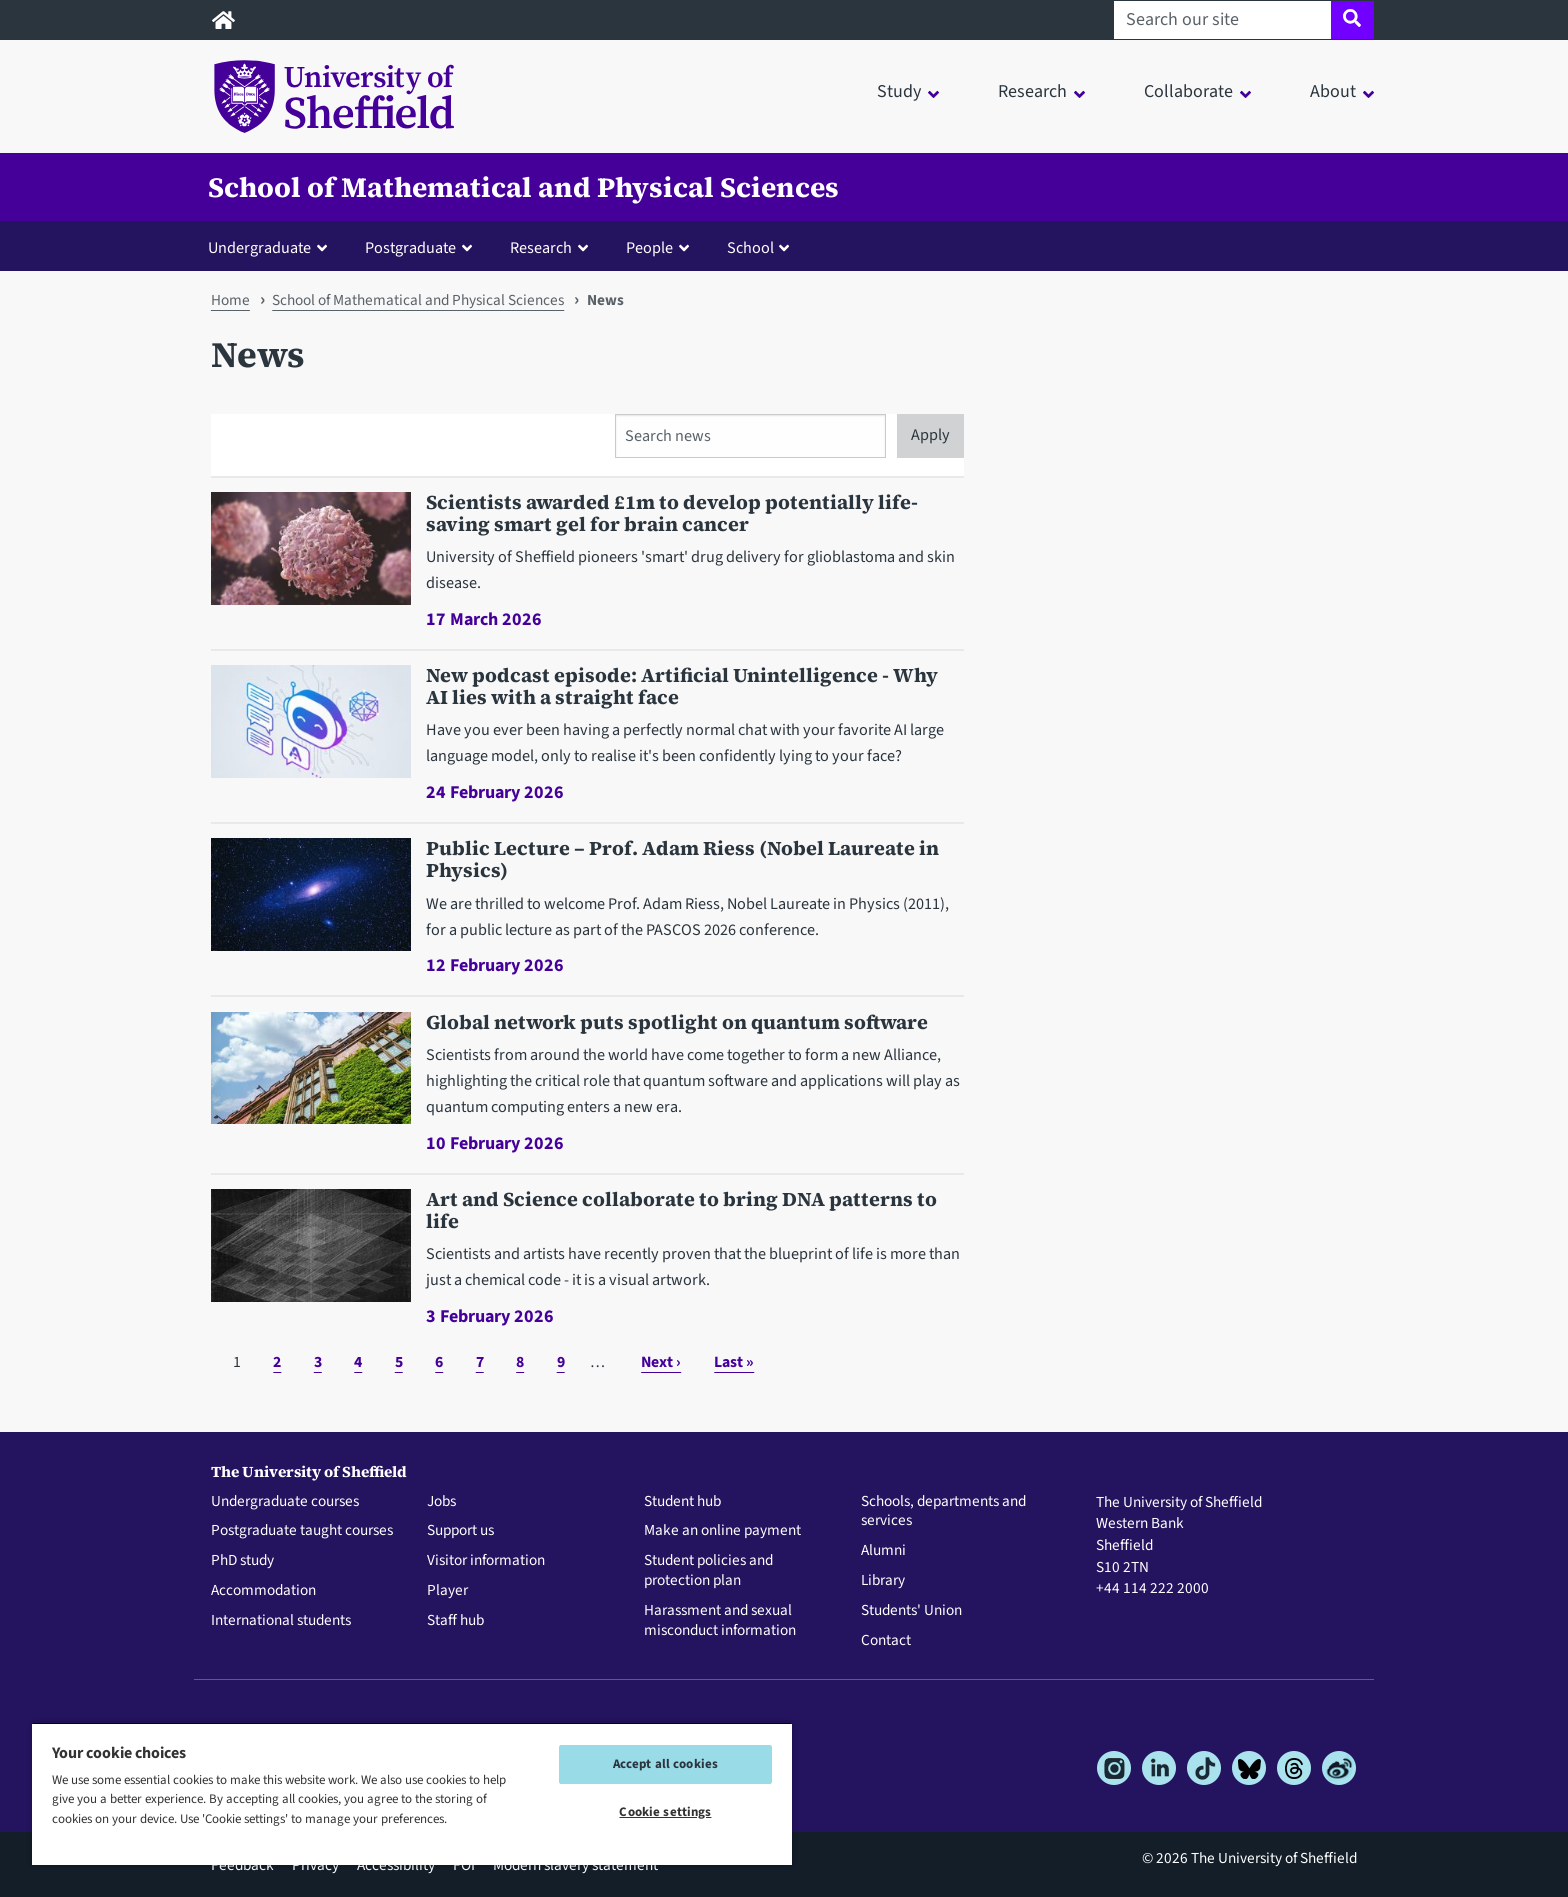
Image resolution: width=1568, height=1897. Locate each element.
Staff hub (455, 1621)
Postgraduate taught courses (302, 1531)
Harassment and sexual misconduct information (720, 1621)
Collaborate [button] (1188, 91)
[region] (412, 1793)
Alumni (883, 1551)
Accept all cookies (665, 1764)
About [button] (1333, 91)
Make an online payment (722, 1531)
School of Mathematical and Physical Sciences (523, 187)
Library (883, 1581)
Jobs (441, 1502)
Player (447, 1591)
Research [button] (1032, 91)
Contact (886, 1641)
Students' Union (911, 1611)
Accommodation (263, 1591)
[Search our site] (1222, 20)
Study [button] (899, 91)
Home (230, 300)
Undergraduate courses (285, 1502)
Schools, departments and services (943, 1512)
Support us (460, 1531)
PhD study (242, 1561)
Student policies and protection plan (708, 1571)
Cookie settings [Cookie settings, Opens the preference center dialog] (665, 1812)
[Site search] (1352, 20)
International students (281, 1621)
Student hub (682, 1502)
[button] (272, 247)
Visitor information (486, 1561)
